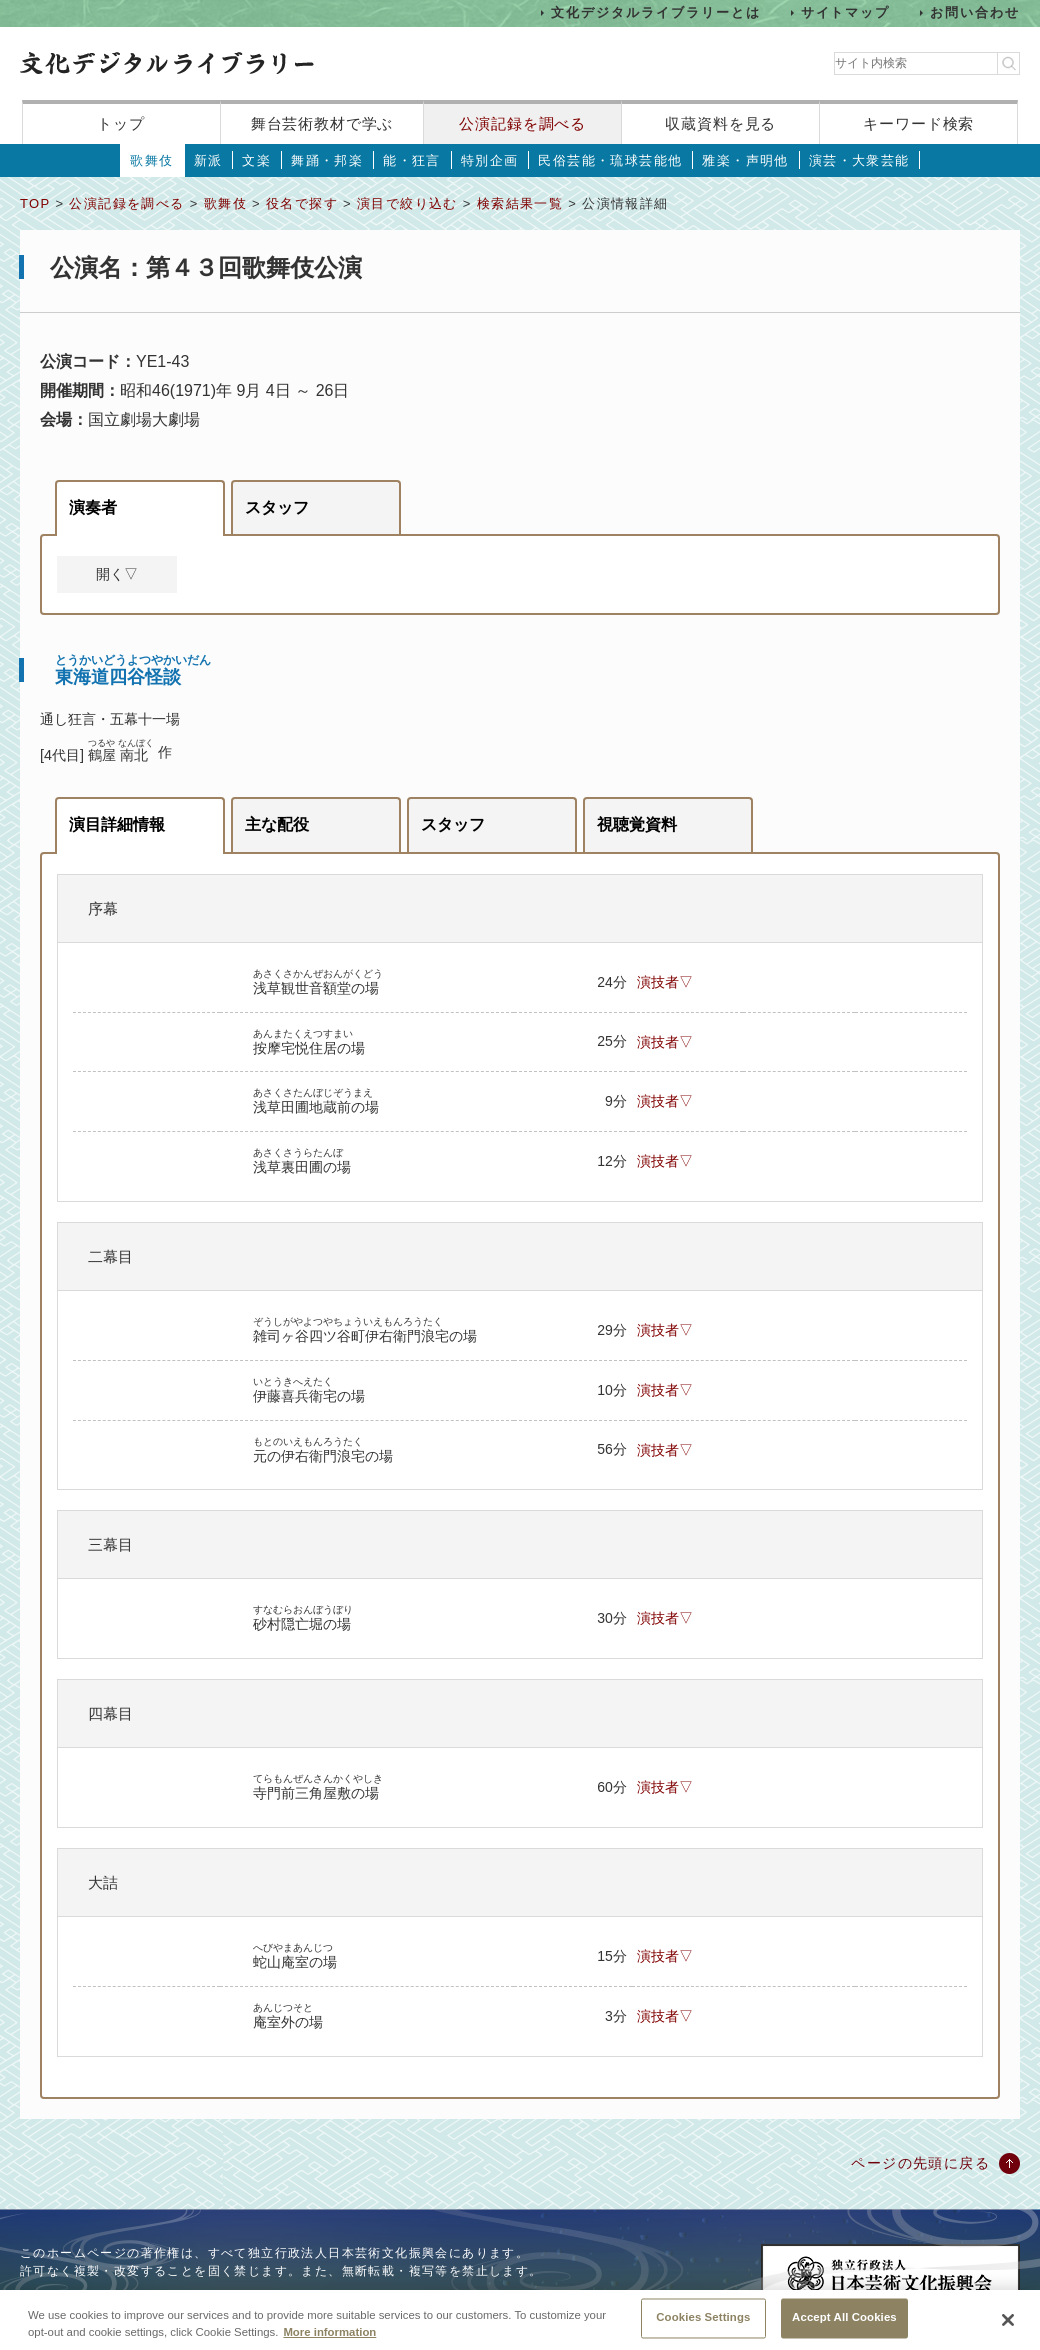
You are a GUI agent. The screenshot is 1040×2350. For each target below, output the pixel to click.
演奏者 (93, 507)
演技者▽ (665, 982)
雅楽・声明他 (745, 160)
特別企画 (490, 160)
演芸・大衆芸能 (859, 160)
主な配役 (277, 824)
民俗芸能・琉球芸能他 (610, 160)
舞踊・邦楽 (327, 160)
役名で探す (302, 203)
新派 (208, 160)
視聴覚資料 (637, 824)
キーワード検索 (918, 123)
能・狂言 (412, 160)
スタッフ (277, 507)
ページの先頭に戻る (920, 2163)
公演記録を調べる (522, 123)
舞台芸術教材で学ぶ (322, 123)
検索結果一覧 (520, 203)
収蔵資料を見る (720, 123)
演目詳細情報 (117, 824)
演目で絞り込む (407, 203)
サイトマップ (846, 12)
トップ (121, 123)
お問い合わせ (975, 12)
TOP (35, 203)
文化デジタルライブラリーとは (655, 12)
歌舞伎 (151, 160)
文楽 (256, 160)
